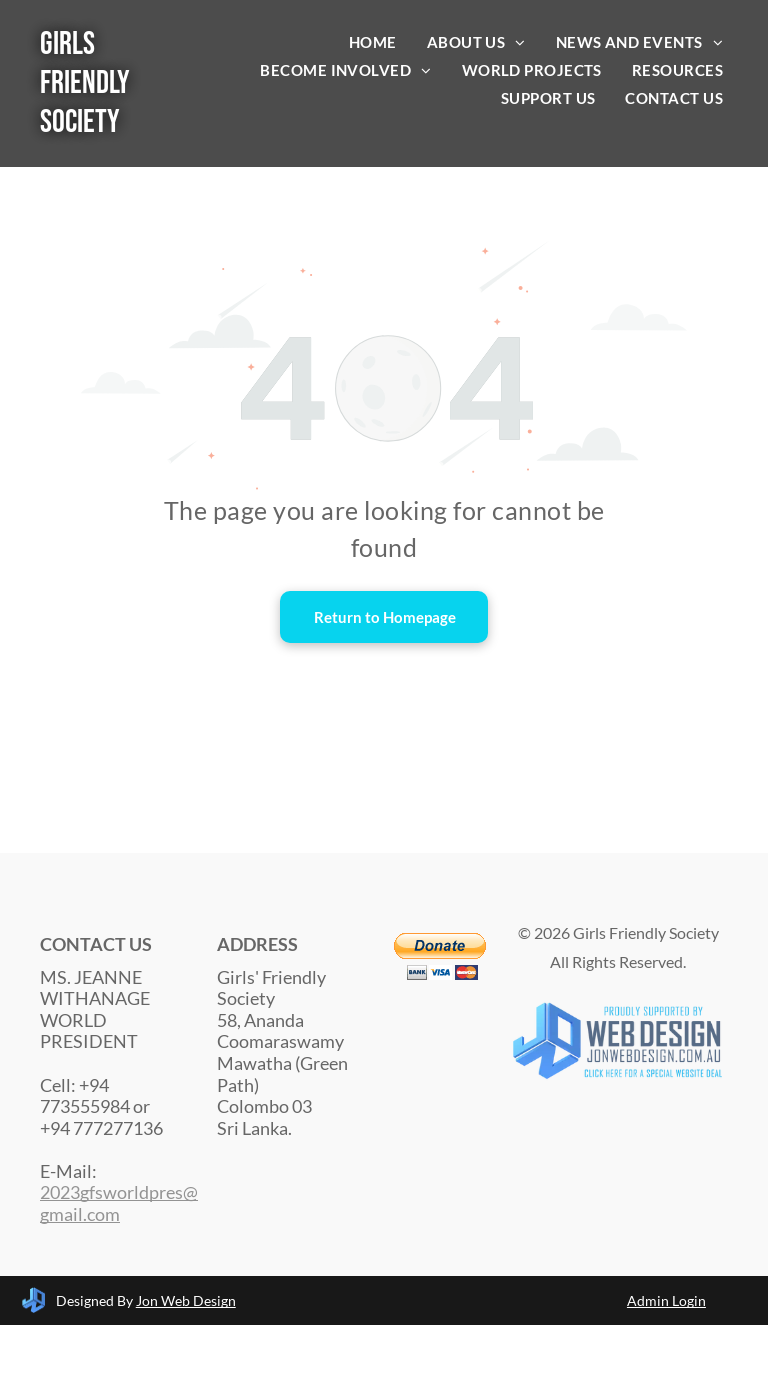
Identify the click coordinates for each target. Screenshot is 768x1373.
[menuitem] (373, 42)
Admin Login (666, 1300)
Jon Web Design (186, 1300)
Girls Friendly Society (85, 83)
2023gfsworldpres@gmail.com (119, 1203)
